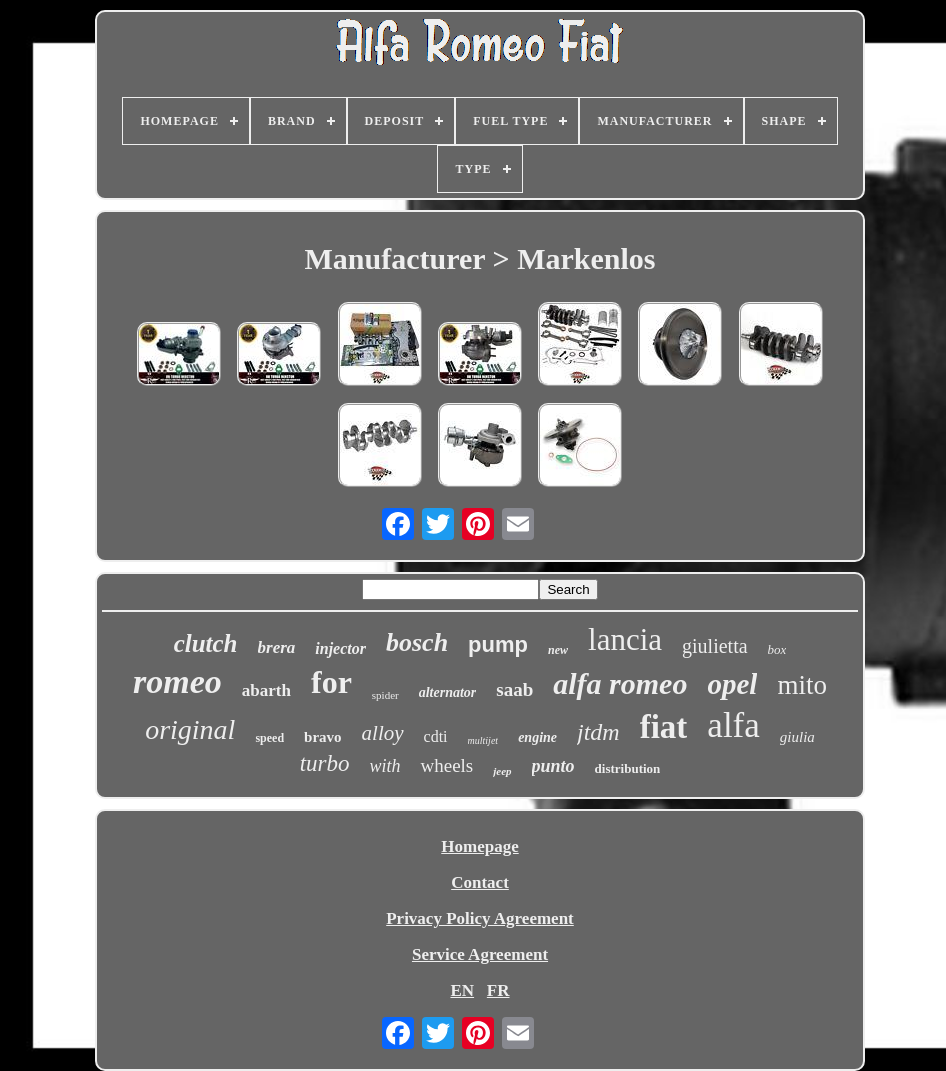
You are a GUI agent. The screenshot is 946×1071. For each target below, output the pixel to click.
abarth (266, 690)
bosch (417, 642)
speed (269, 738)
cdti (436, 736)
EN (462, 990)
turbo (325, 763)
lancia (625, 639)
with (384, 766)
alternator (448, 692)
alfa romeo (620, 683)
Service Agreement (480, 954)
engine (537, 737)
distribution (628, 768)
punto (553, 766)
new (558, 650)
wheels (446, 765)
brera (277, 647)
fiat (664, 727)
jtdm (598, 732)
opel (732, 684)
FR (498, 990)
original (190, 729)
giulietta (715, 646)
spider (385, 695)
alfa (733, 725)
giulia (797, 737)
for (331, 682)
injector (340, 648)
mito (802, 685)
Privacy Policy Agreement (480, 918)
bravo (323, 737)
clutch (206, 643)
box (777, 649)
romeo (177, 681)
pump (498, 644)
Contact (480, 882)
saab (514, 689)
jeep (502, 771)
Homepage (479, 846)
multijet (483, 740)
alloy (383, 733)
